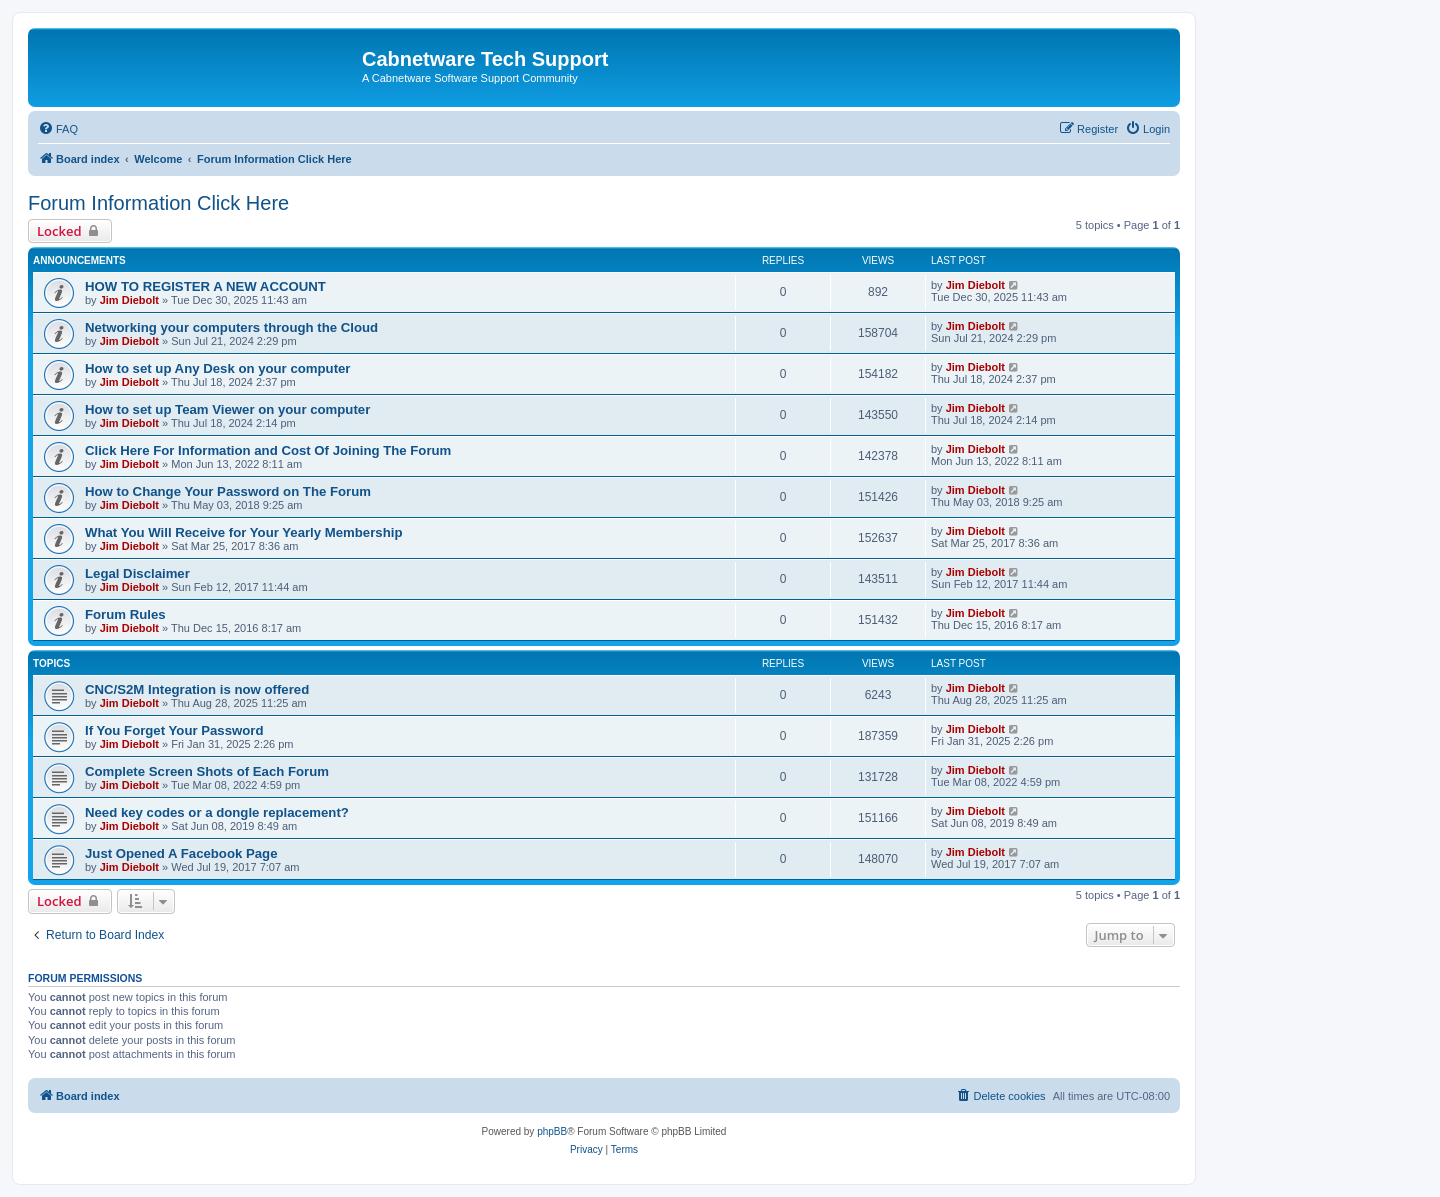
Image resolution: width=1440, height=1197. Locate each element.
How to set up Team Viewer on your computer (227, 409)
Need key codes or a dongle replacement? (217, 812)
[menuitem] (58, 129)
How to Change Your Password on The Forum (228, 491)
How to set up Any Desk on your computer (218, 368)
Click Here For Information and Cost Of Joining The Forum (268, 450)
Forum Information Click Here (158, 203)
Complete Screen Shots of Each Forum (207, 771)
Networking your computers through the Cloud (231, 327)
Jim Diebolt (129, 300)
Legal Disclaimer (137, 573)
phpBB (552, 1131)
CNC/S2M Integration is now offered (197, 689)
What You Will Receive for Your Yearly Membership (243, 532)
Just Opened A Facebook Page (181, 853)
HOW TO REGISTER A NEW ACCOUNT (205, 286)
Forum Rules (125, 614)
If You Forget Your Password (174, 730)
